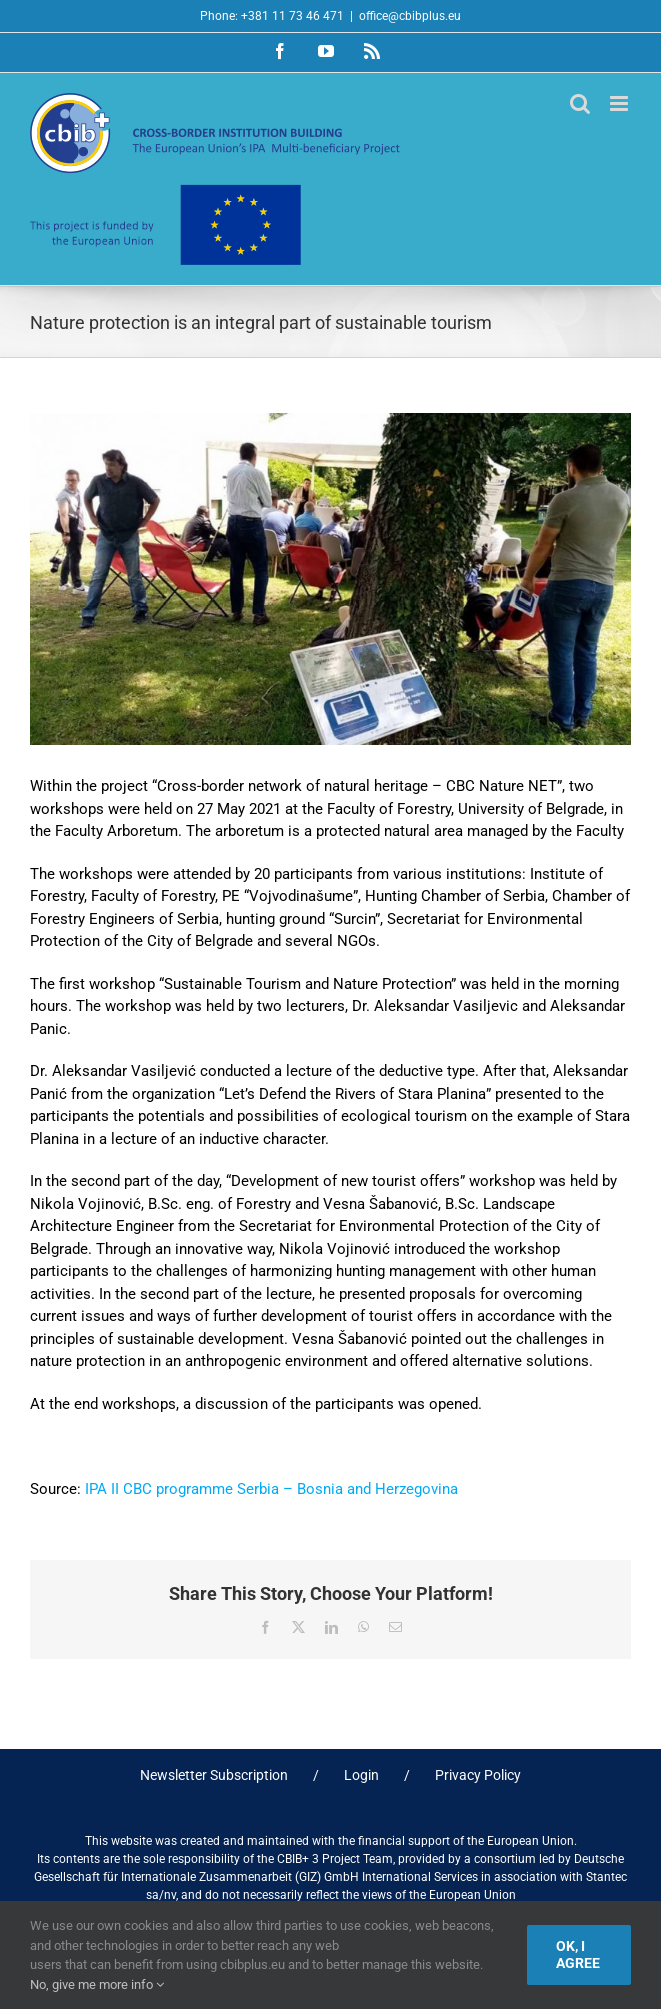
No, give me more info (97, 1984)
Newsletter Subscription (214, 1775)
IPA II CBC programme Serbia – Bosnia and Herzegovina (271, 1489)
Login (361, 1775)
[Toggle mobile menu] (620, 103)
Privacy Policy (478, 1775)
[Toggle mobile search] (580, 103)
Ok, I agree (578, 1954)
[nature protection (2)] (330, 579)
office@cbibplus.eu (410, 16)
